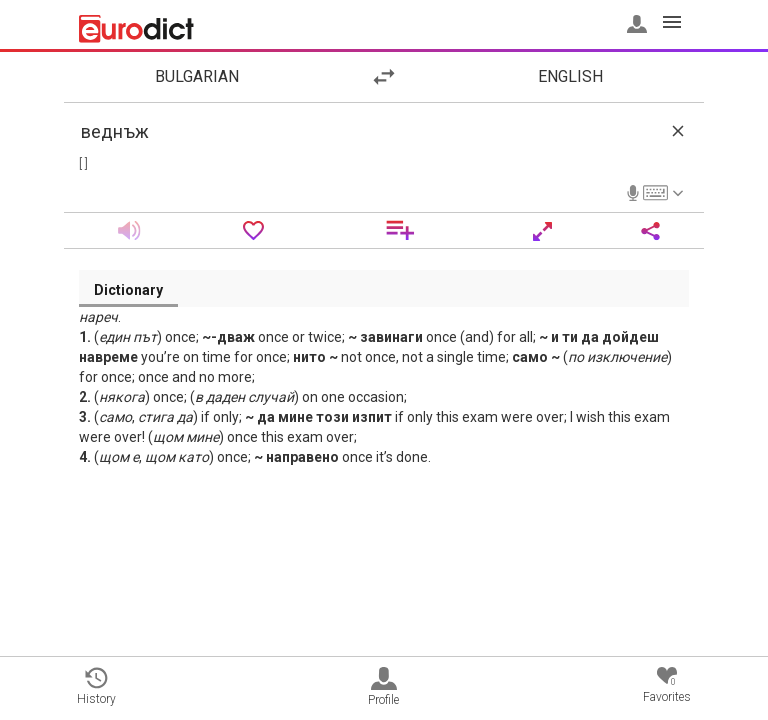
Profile (383, 687)
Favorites (667, 685)
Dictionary (128, 290)
